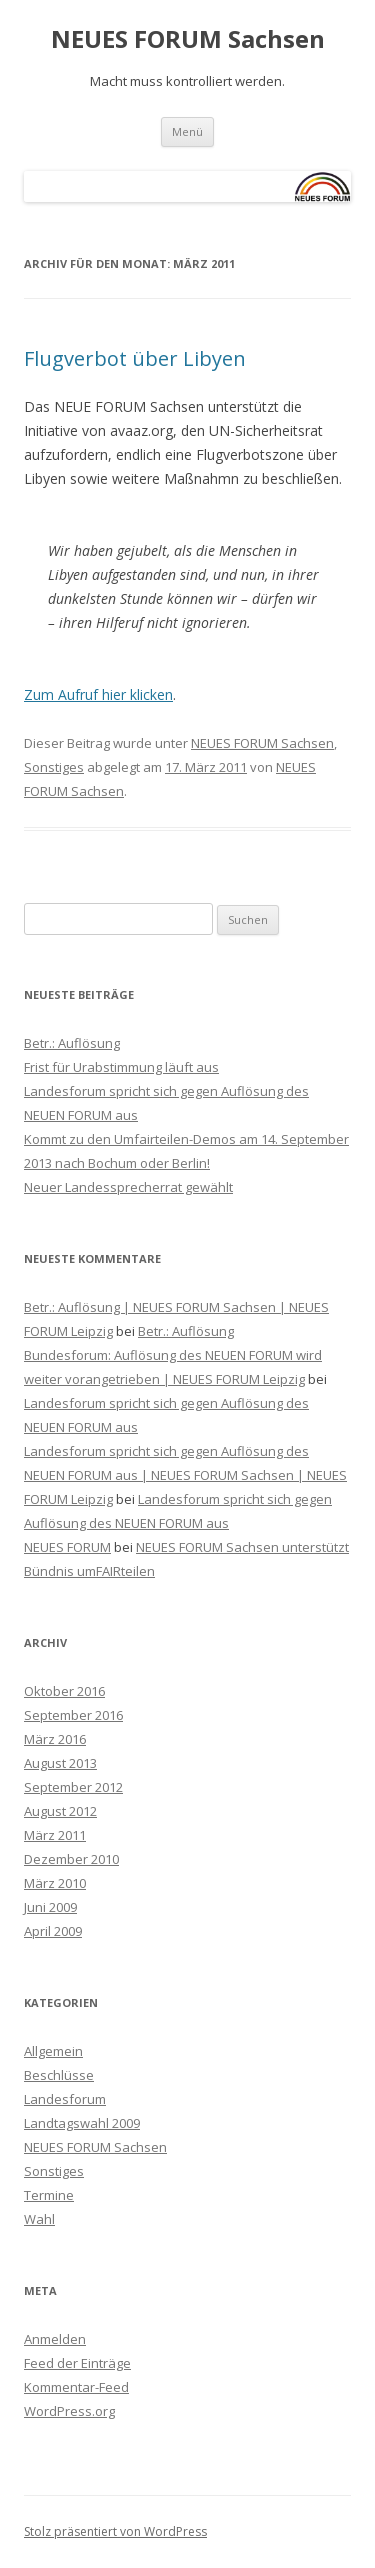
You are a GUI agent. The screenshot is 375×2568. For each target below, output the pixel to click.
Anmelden (55, 2339)
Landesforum (65, 2099)
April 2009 (53, 1931)
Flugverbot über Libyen (135, 358)
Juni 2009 (50, 1907)
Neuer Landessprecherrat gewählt (128, 1187)
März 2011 (55, 1835)
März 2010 (55, 1883)
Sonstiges (54, 767)
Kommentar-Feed (76, 2387)
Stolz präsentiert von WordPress (115, 2531)
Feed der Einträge (77, 2363)
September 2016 (73, 1715)
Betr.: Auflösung (72, 1043)
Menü (187, 131)
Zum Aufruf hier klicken (98, 694)
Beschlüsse (59, 2075)
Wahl (39, 2219)
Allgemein (53, 2051)
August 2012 (60, 1811)
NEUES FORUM (67, 1547)
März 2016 (55, 1739)
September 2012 (73, 1787)
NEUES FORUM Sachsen (188, 39)
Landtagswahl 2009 (82, 2123)
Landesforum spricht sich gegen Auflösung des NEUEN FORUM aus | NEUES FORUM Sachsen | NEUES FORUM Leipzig (185, 1475)
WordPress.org (69, 2411)
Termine (49, 2195)
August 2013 (60, 1763)
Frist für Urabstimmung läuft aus (121, 1067)
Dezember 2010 (71, 1859)
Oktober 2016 (64, 1691)
